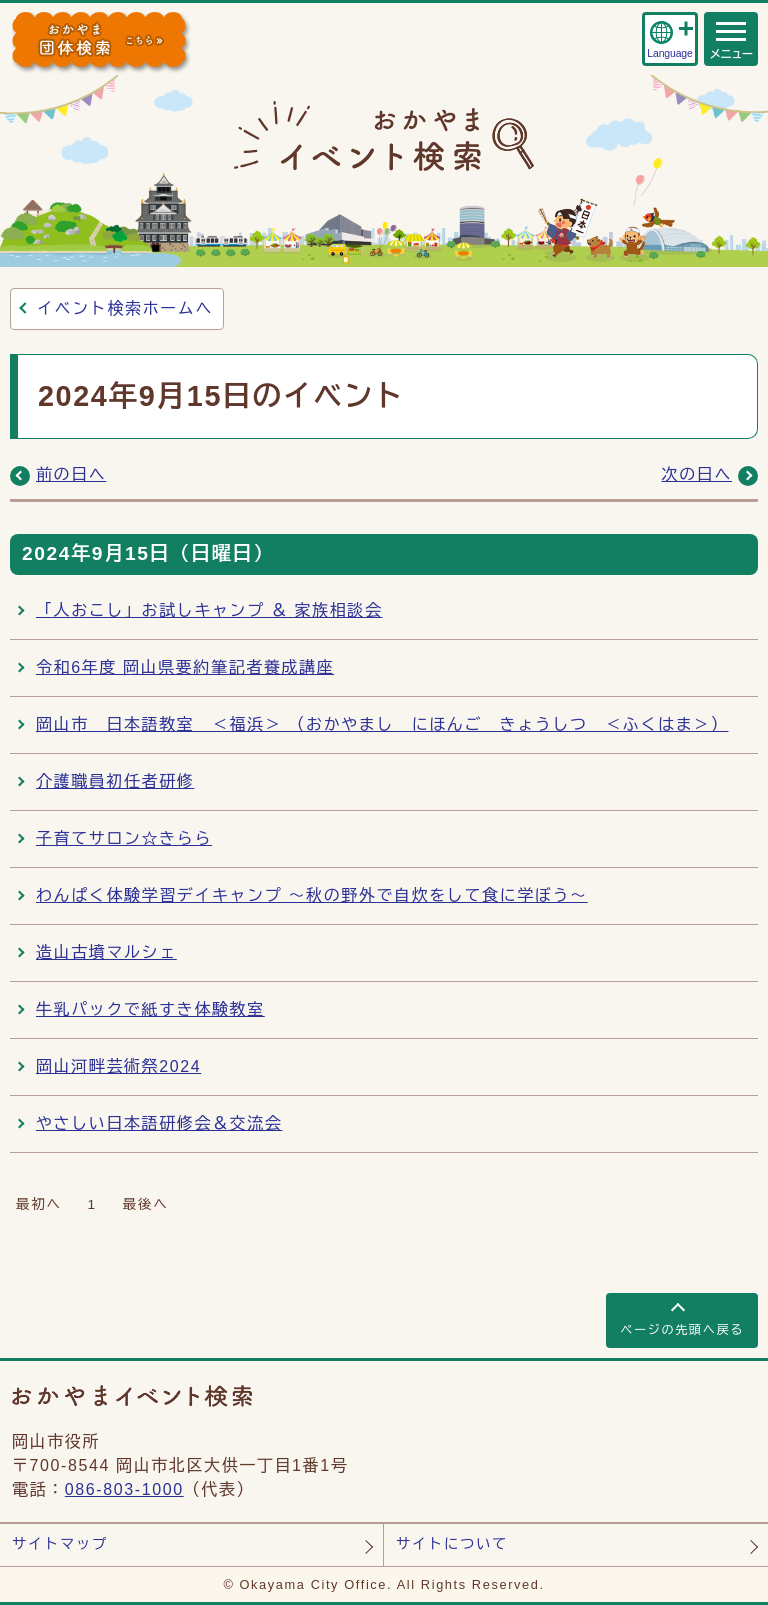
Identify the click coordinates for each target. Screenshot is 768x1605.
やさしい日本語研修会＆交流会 (159, 1123)
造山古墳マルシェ (106, 952)
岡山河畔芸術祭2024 (118, 1066)
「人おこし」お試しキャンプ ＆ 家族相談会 (209, 610)
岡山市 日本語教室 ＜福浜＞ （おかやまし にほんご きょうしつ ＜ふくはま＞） (382, 724)
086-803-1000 (124, 1489)
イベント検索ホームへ (125, 308)
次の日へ (697, 474)
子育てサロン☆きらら (124, 838)
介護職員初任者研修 (115, 781)
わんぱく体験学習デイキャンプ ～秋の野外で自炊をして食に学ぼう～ (312, 895)
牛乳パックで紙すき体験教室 (150, 1009)
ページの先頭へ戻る (682, 1330)
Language (669, 53)
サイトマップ (60, 1544)
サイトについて (452, 1544)
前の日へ (71, 474)
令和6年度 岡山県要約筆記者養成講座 (185, 667)
